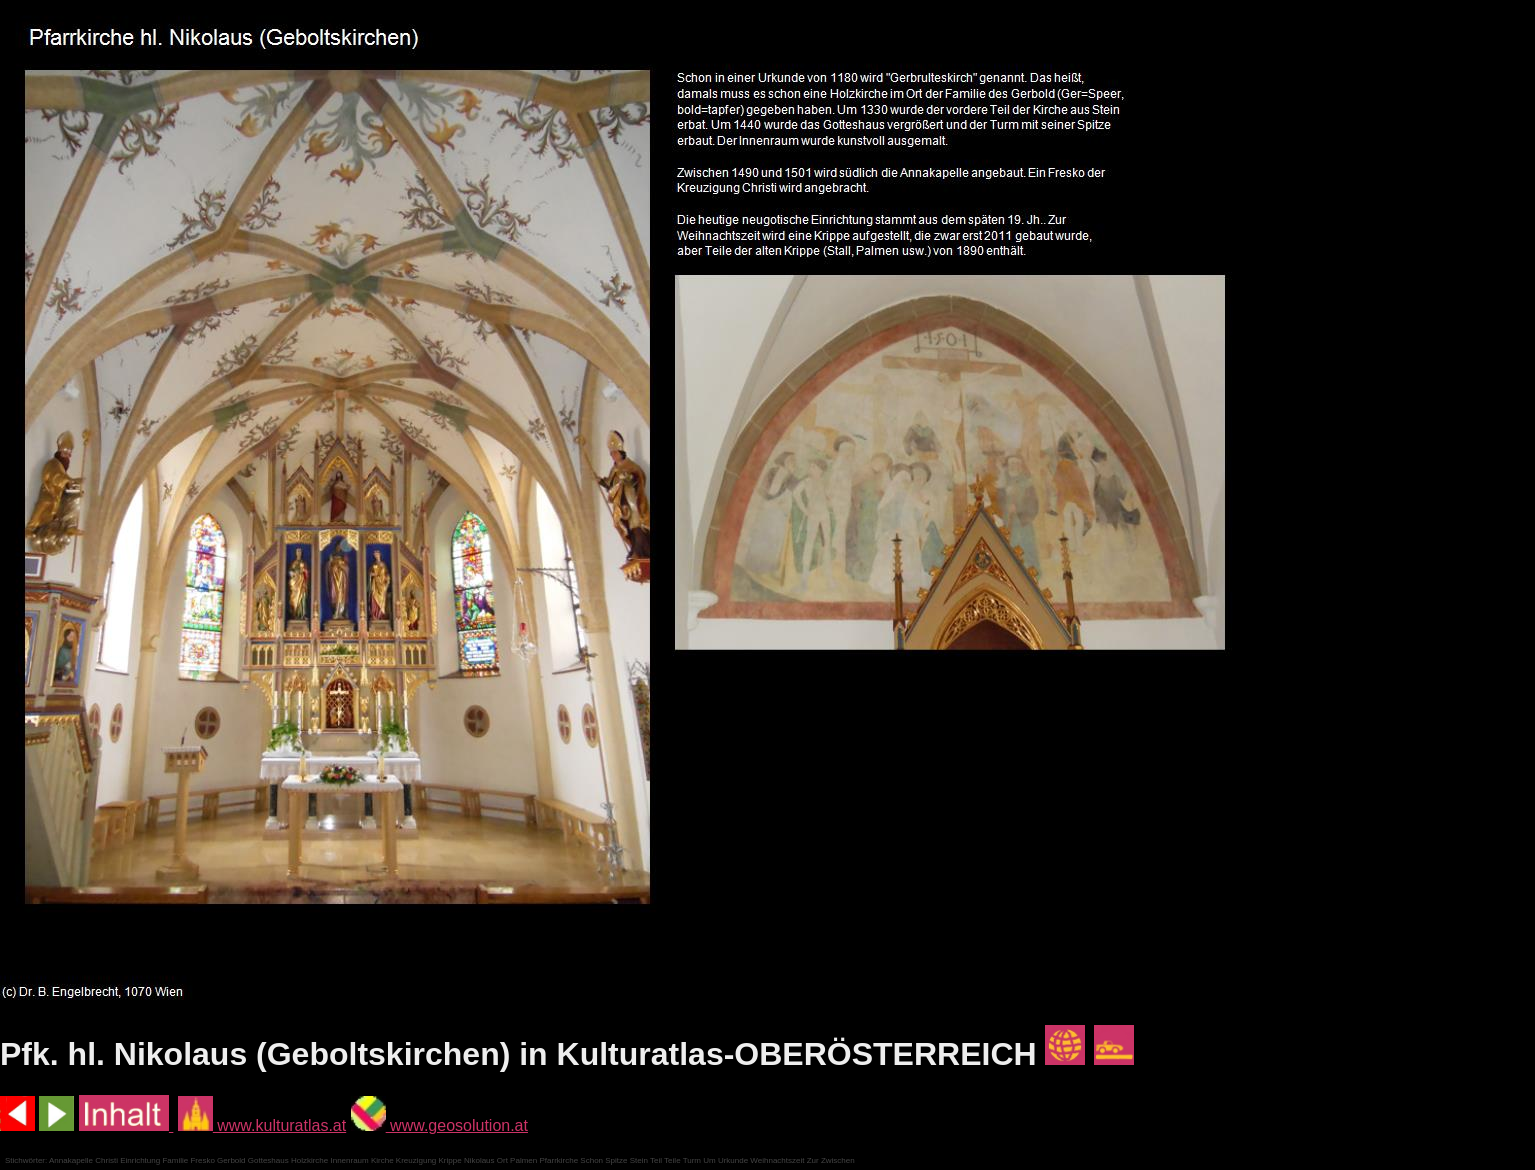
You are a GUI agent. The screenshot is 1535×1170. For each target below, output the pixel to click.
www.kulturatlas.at (262, 1125)
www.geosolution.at (439, 1125)
